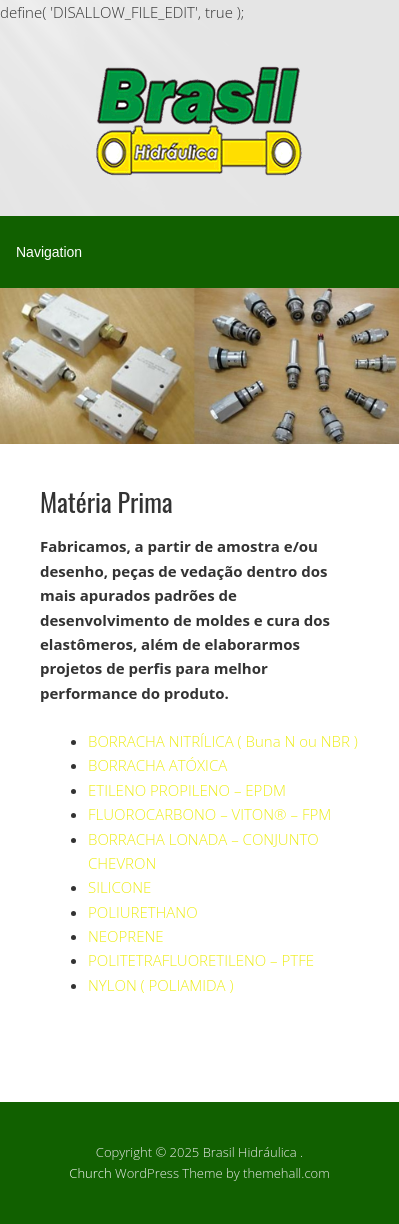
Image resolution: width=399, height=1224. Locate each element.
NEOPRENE (126, 936)
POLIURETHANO (143, 912)
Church (90, 1173)
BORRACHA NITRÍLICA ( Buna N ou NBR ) (223, 741)
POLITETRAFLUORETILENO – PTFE (201, 960)
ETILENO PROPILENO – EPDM (187, 790)
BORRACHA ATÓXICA (157, 765)
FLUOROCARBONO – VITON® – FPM (209, 814)
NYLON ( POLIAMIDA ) (161, 985)
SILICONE (119, 887)
